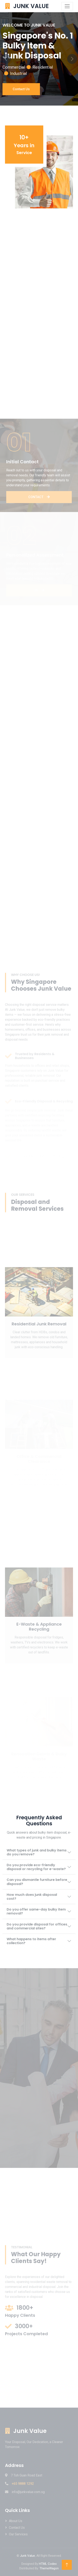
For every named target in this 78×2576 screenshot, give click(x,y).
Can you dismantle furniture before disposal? (37, 1881)
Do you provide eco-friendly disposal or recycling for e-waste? (36, 1867)
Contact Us (21, 89)
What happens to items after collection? (31, 1941)
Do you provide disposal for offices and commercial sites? (37, 1926)
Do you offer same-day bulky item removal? (36, 1911)
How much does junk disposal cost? (32, 1896)
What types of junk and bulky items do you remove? (37, 1852)
